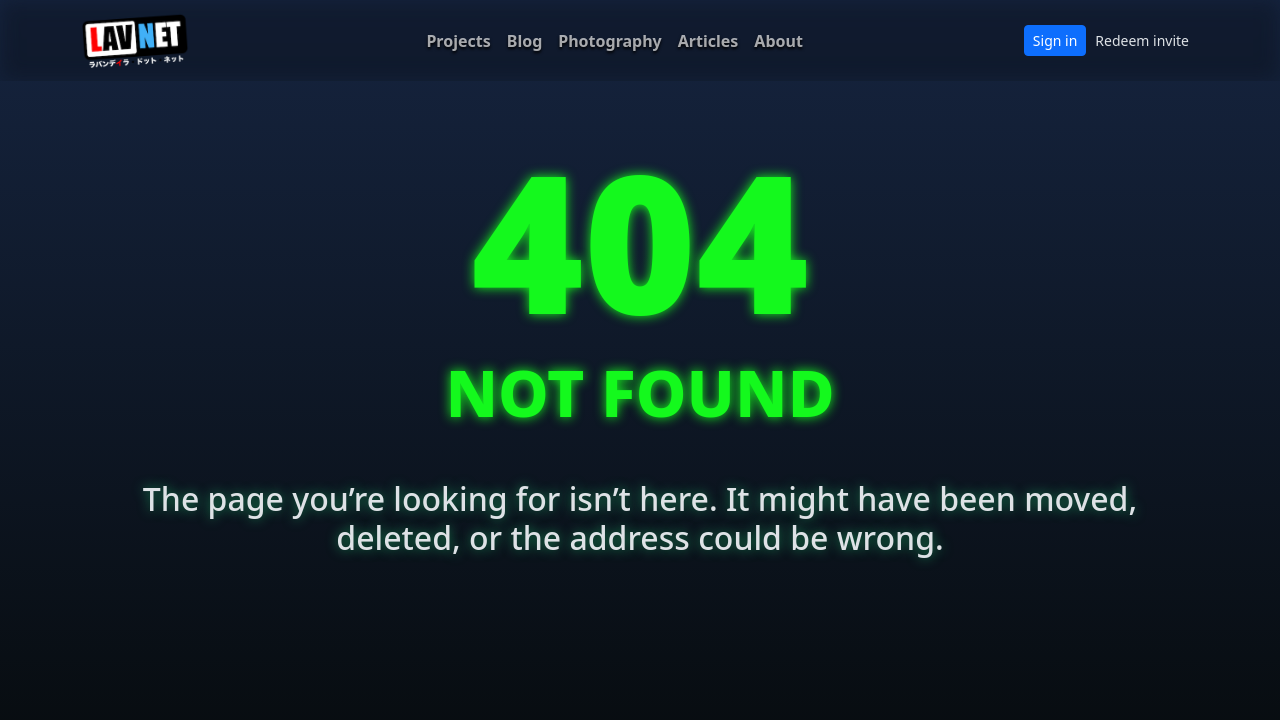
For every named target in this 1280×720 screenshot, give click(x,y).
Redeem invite (1142, 40)
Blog (525, 41)
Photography (609, 41)
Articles (708, 41)
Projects (458, 41)
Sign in (1055, 40)
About (778, 41)
